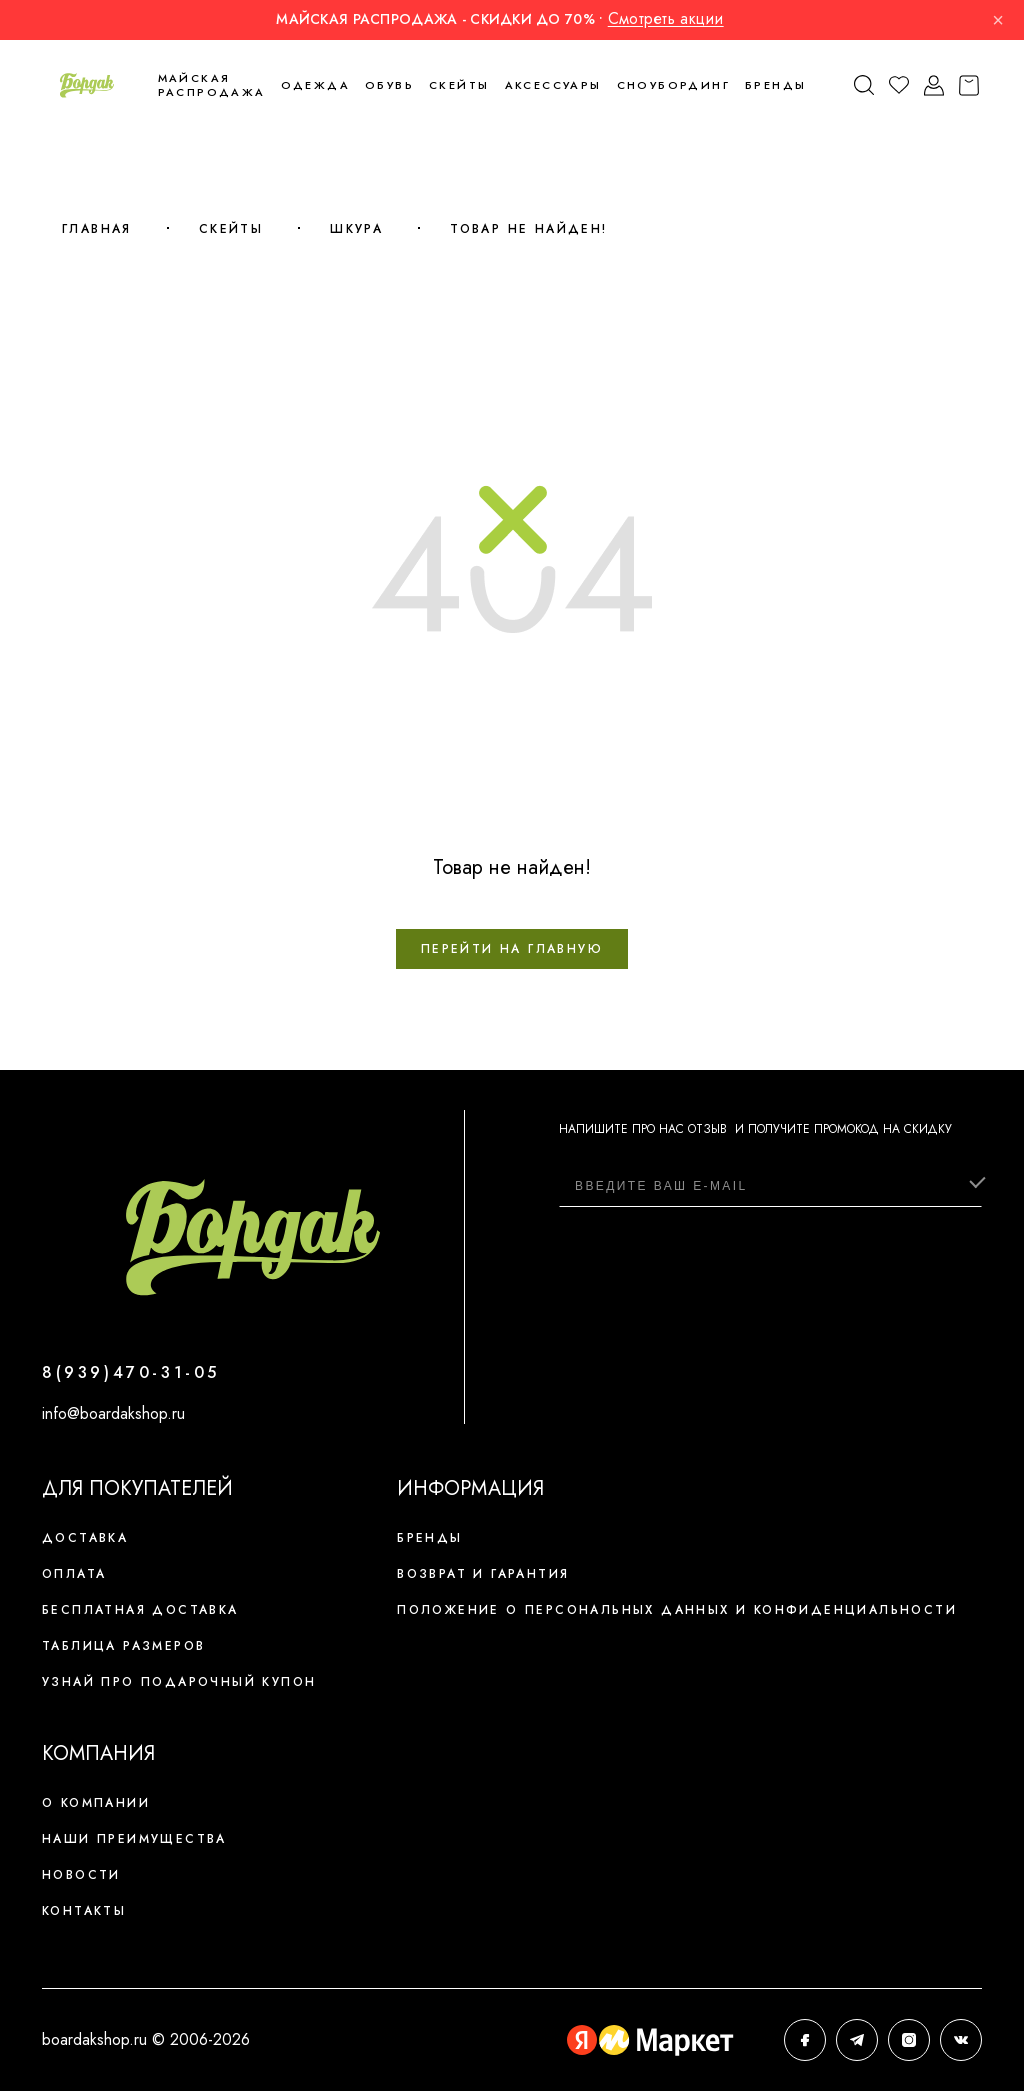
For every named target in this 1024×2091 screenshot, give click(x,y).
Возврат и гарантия (483, 1574)
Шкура (356, 229)
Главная (97, 229)
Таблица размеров (123, 1646)
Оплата (74, 1574)
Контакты (84, 1911)
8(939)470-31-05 (131, 1372)
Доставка (85, 1538)
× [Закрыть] (998, 20)
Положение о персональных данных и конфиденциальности (677, 1610)
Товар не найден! (528, 229)
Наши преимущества (134, 1839)
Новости (81, 1875)
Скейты (231, 229)
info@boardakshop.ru (113, 1413)
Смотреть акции (666, 18)
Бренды (775, 85)
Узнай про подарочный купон (179, 1682)
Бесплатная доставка (140, 1610)
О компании (96, 1803)
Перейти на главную (512, 949)
